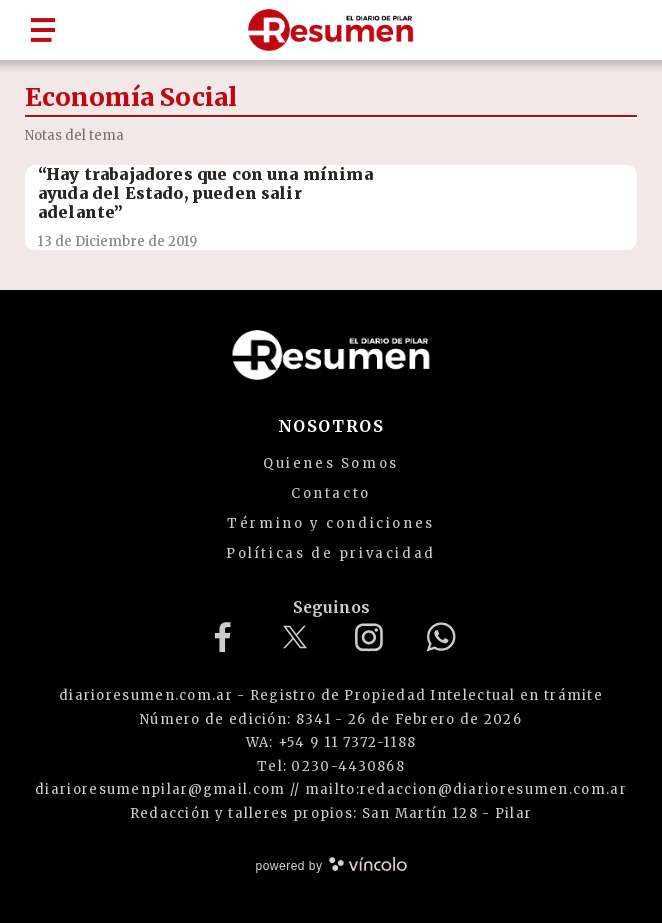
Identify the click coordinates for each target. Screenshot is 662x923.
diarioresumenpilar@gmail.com (160, 789)
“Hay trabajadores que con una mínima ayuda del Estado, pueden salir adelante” (205, 193)
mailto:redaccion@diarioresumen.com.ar (466, 789)
